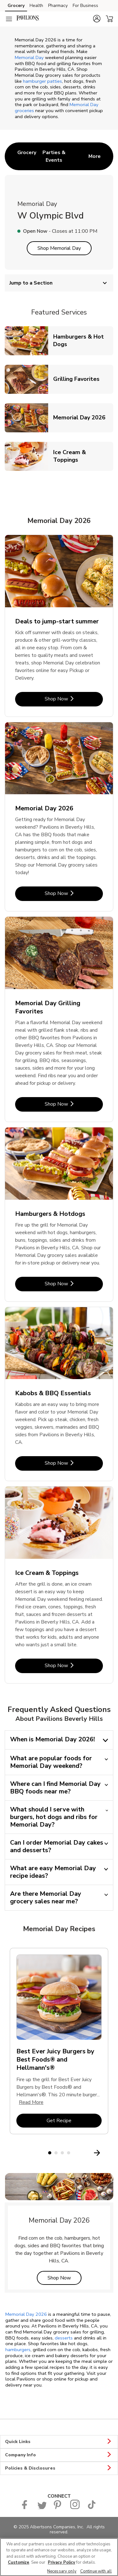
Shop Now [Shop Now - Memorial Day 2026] (74, 893)
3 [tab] (62, 2152)
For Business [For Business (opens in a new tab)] (85, 6)
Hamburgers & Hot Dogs (83, 340)
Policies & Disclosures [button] (59, 2468)
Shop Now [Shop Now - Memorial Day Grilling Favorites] (74, 1104)
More (94, 156)
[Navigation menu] (9, 19)
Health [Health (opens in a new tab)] (36, 6)
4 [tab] (68, 2152)
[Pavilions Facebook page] (26, 2507)
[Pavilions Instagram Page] (75, 2507)
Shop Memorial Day (59, 248)
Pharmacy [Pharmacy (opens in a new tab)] (58, 6)
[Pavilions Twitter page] (41, 2507)
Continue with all (96, 2571)
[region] (59, 2557)
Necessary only (61, 2571)
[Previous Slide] (8, 2153)
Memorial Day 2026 (81, 417)
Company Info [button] (59, 2455)
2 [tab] (56, 2152)
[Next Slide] (109, 2153)
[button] (96, 19)
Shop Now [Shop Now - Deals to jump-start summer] (74, 698)
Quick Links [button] (59, 2442)
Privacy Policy (61, 2562)
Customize (18, 2562)
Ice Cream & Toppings (83, 456)
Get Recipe (74, 2120)
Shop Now (64, 2277)
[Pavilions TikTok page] (91, 2507)
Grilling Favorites (78, 379)
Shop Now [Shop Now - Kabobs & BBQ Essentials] (74, 1463)
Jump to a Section (59, 283)
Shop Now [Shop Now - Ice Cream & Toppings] (74, 1665)
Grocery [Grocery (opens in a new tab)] (16, 6)
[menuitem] (26, 156)
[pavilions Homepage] (27, 18)
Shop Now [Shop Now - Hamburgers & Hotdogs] (74, 1283)
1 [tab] (49, 2152)
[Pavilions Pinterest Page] (58, 2507)
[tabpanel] (59, 2043)
